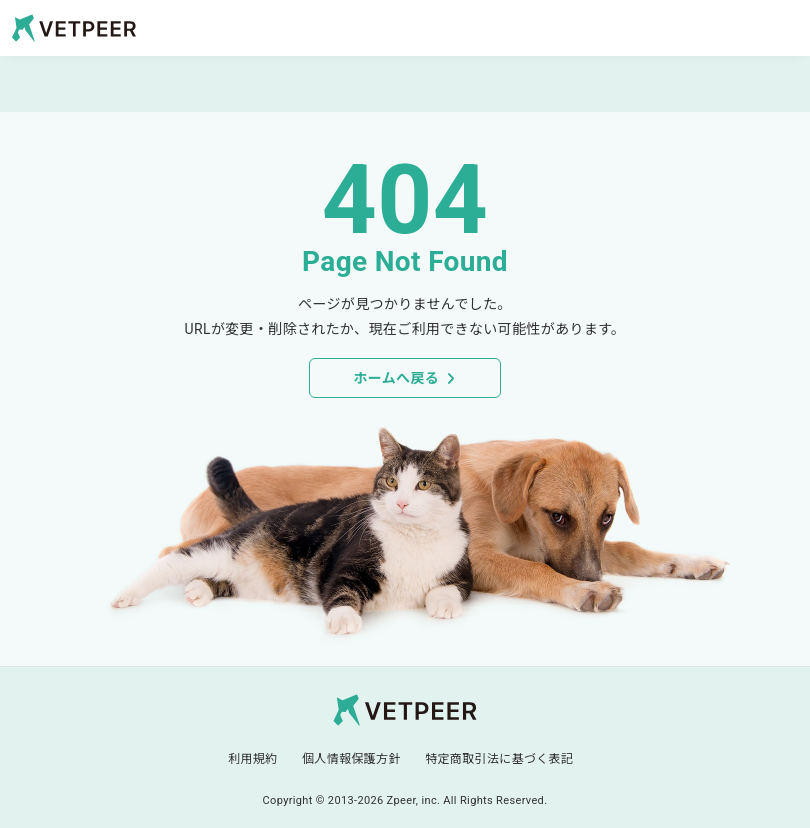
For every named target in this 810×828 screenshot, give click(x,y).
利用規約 (252, 759)
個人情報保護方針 (351, 759)
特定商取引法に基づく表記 (499, 759)
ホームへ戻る (396, 378)
